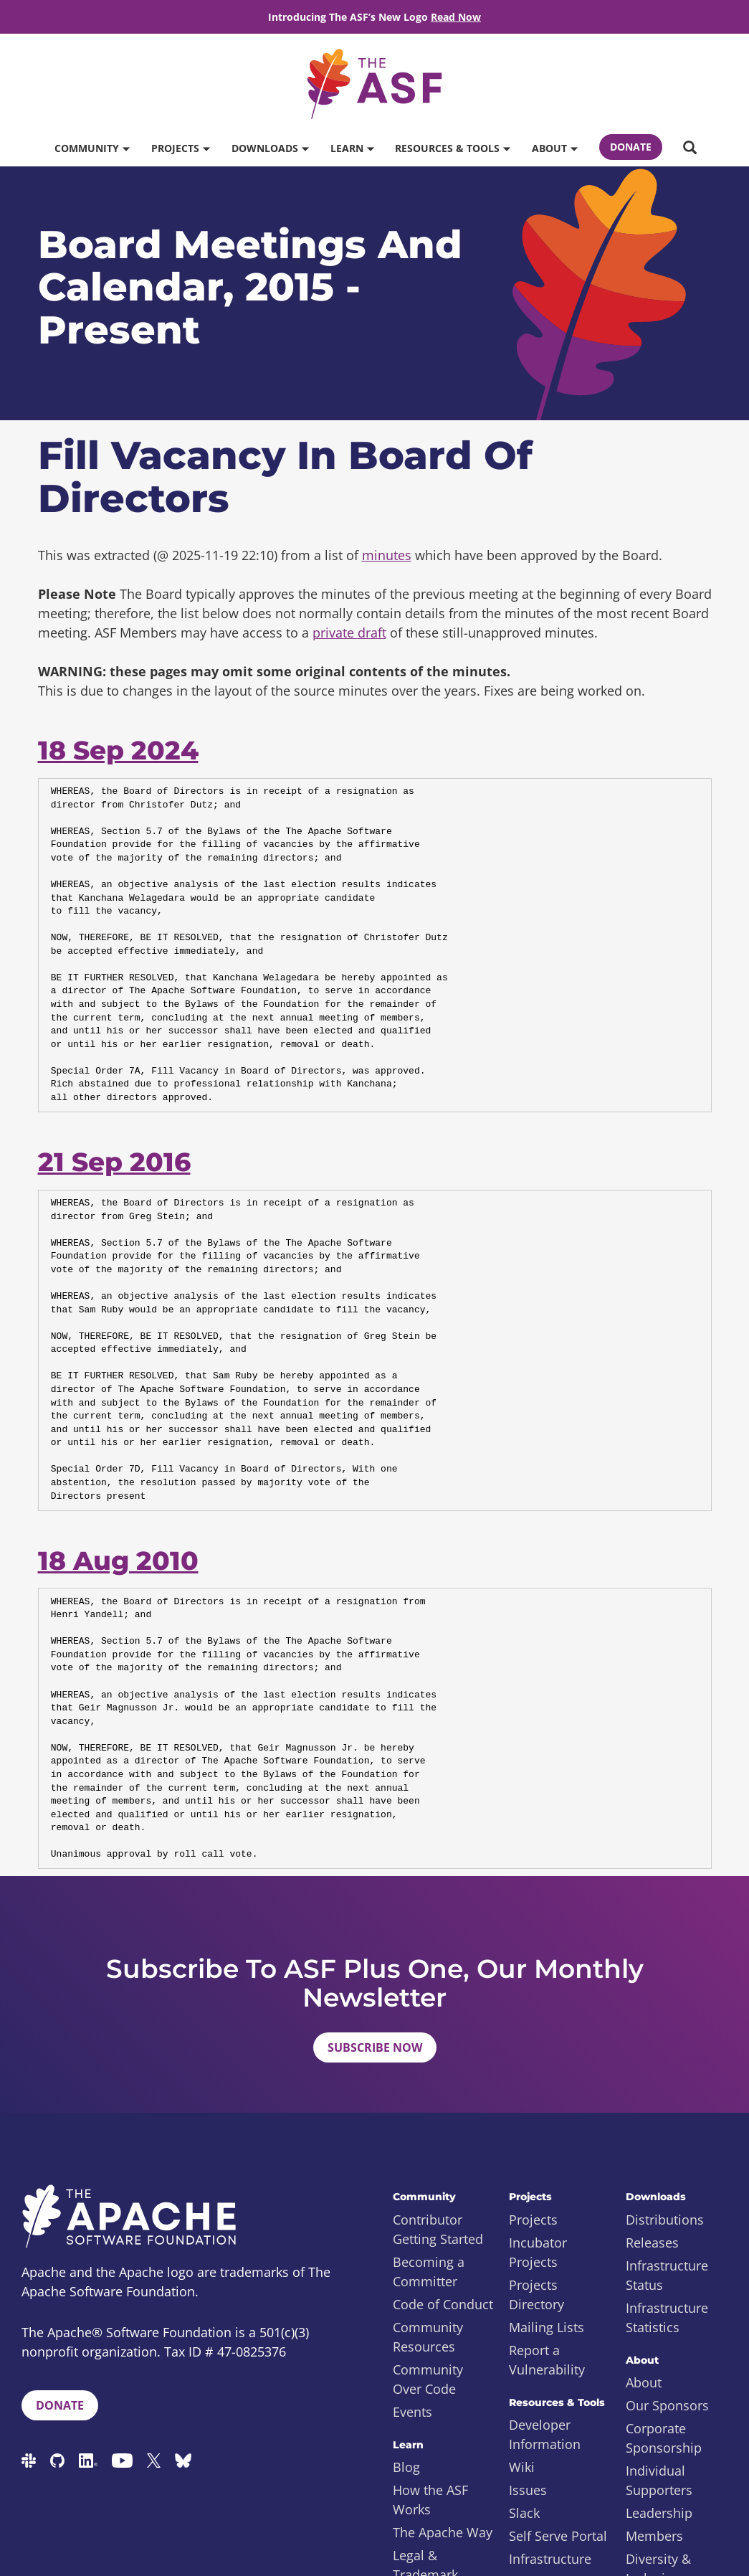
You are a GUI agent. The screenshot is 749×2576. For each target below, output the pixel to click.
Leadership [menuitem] (659, 2512)
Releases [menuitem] (652, 2242)
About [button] (554, 148)
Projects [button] (180, 148)
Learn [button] (351, 148)
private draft (349, 632)
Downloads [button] (270, 148)
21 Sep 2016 (114, 1162)
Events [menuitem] (412, 2411)
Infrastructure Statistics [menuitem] (667, 2317)
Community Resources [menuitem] (428, 2337)
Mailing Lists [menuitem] (546, 2327)
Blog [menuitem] (406, 2467)
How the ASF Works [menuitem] (430, 2499)
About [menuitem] (644, 2382)
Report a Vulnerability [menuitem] (547, 2359)
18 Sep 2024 (118, 750)
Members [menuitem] (654, 2535)
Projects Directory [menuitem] (536, 2294)
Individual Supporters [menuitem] (659, 2480)
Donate (631, 146)
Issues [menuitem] (528, 2490)
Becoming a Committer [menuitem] (428, 2271)
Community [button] (91, 148)
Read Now (456, 17)
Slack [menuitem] (524, 2512)
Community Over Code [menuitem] (428, 2379)
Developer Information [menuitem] (545, 2434)
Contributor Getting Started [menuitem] (438, 2229)
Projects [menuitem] (533, 2219)
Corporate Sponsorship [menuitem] (664, 2438)
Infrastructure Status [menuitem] (667, 2275)
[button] (689, 148)
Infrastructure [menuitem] (550, 2558)
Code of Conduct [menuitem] (443, 2304)
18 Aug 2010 (118, 1560)
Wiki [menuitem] (522, 2467)
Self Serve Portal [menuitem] (558, 2535)
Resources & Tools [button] (452, 148)
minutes (386, 555)
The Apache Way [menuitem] (442, 2532)
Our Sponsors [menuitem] (667, 2405)
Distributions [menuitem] (665, 2219)
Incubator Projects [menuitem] (538, 2252)
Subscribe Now (375, 2047)
